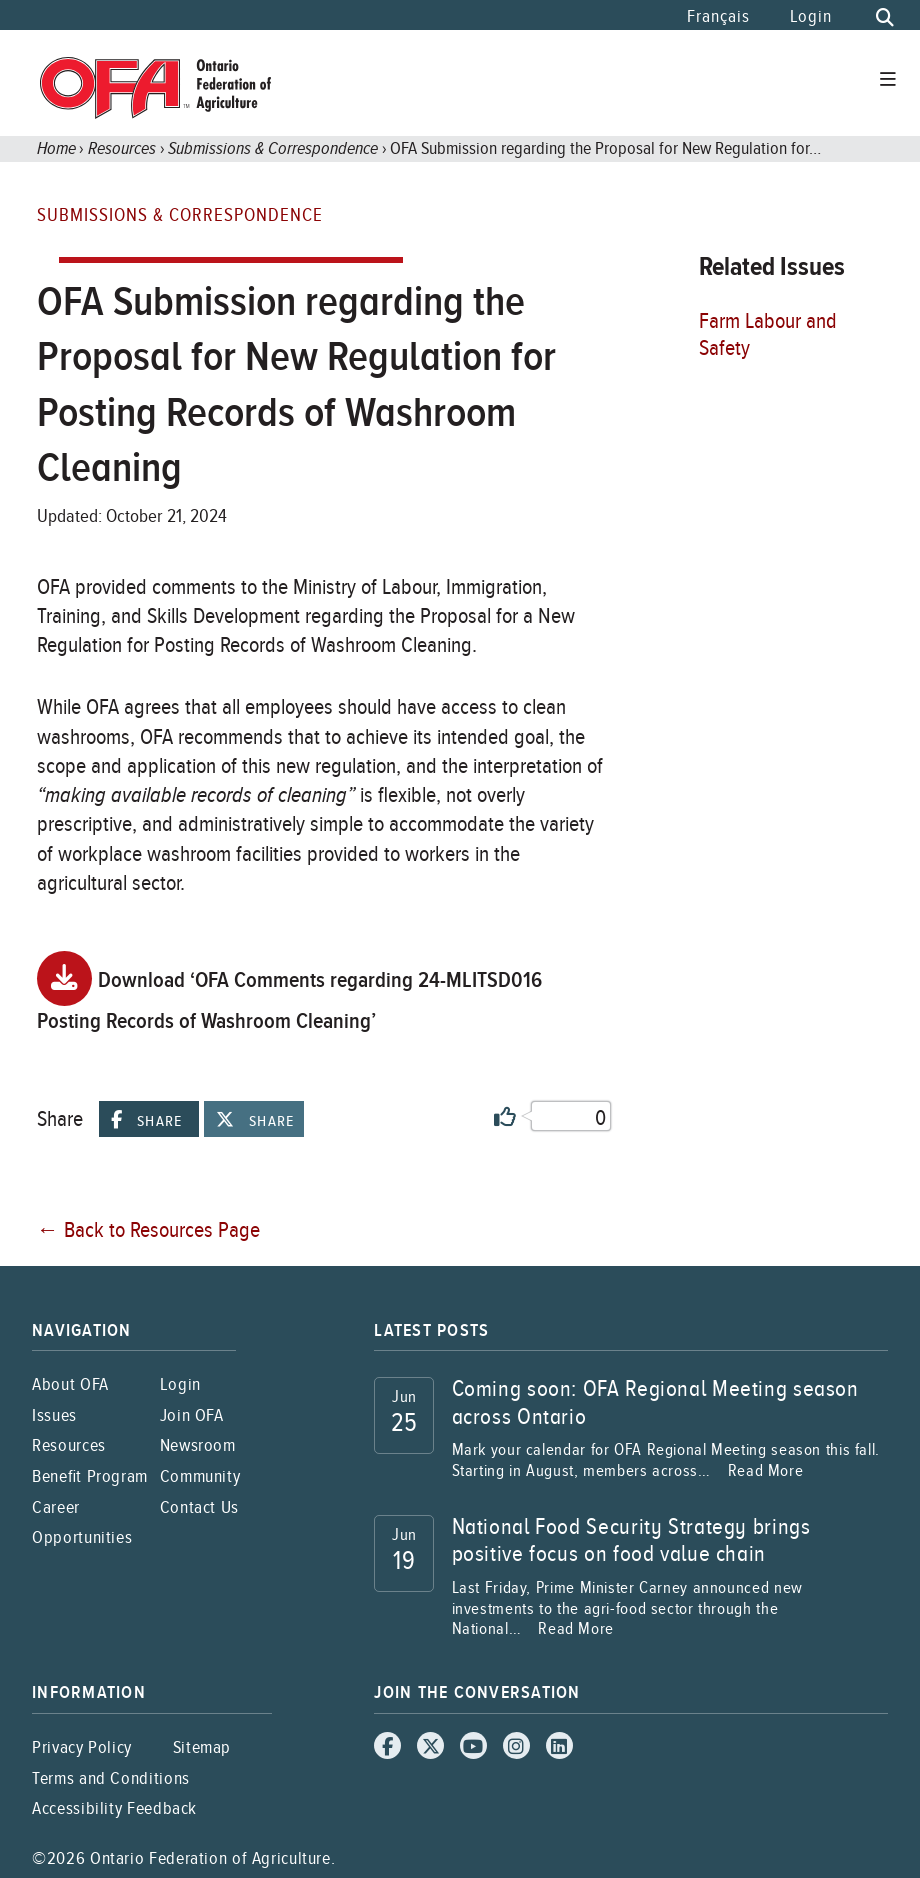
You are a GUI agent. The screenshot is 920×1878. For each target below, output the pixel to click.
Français (718, 16)
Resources (122, 147)
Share (146, 1119)
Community (200, 1475)
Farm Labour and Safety (768, 333)
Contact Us (199, 1506)
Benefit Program (90, 1475)
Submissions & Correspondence (273, 147)
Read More (766, 1470)
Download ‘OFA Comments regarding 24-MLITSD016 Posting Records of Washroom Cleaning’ (290, 993)
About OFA (70, 1383)
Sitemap (202, 1746)
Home (56, 147)
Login (811, 16)
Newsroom (198, 1444)
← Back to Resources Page (148, 1228)
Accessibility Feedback (114, 1807)
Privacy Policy (82, 1746)
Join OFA (192, 1414)
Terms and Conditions (111, 1777)
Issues (54, 1414)
